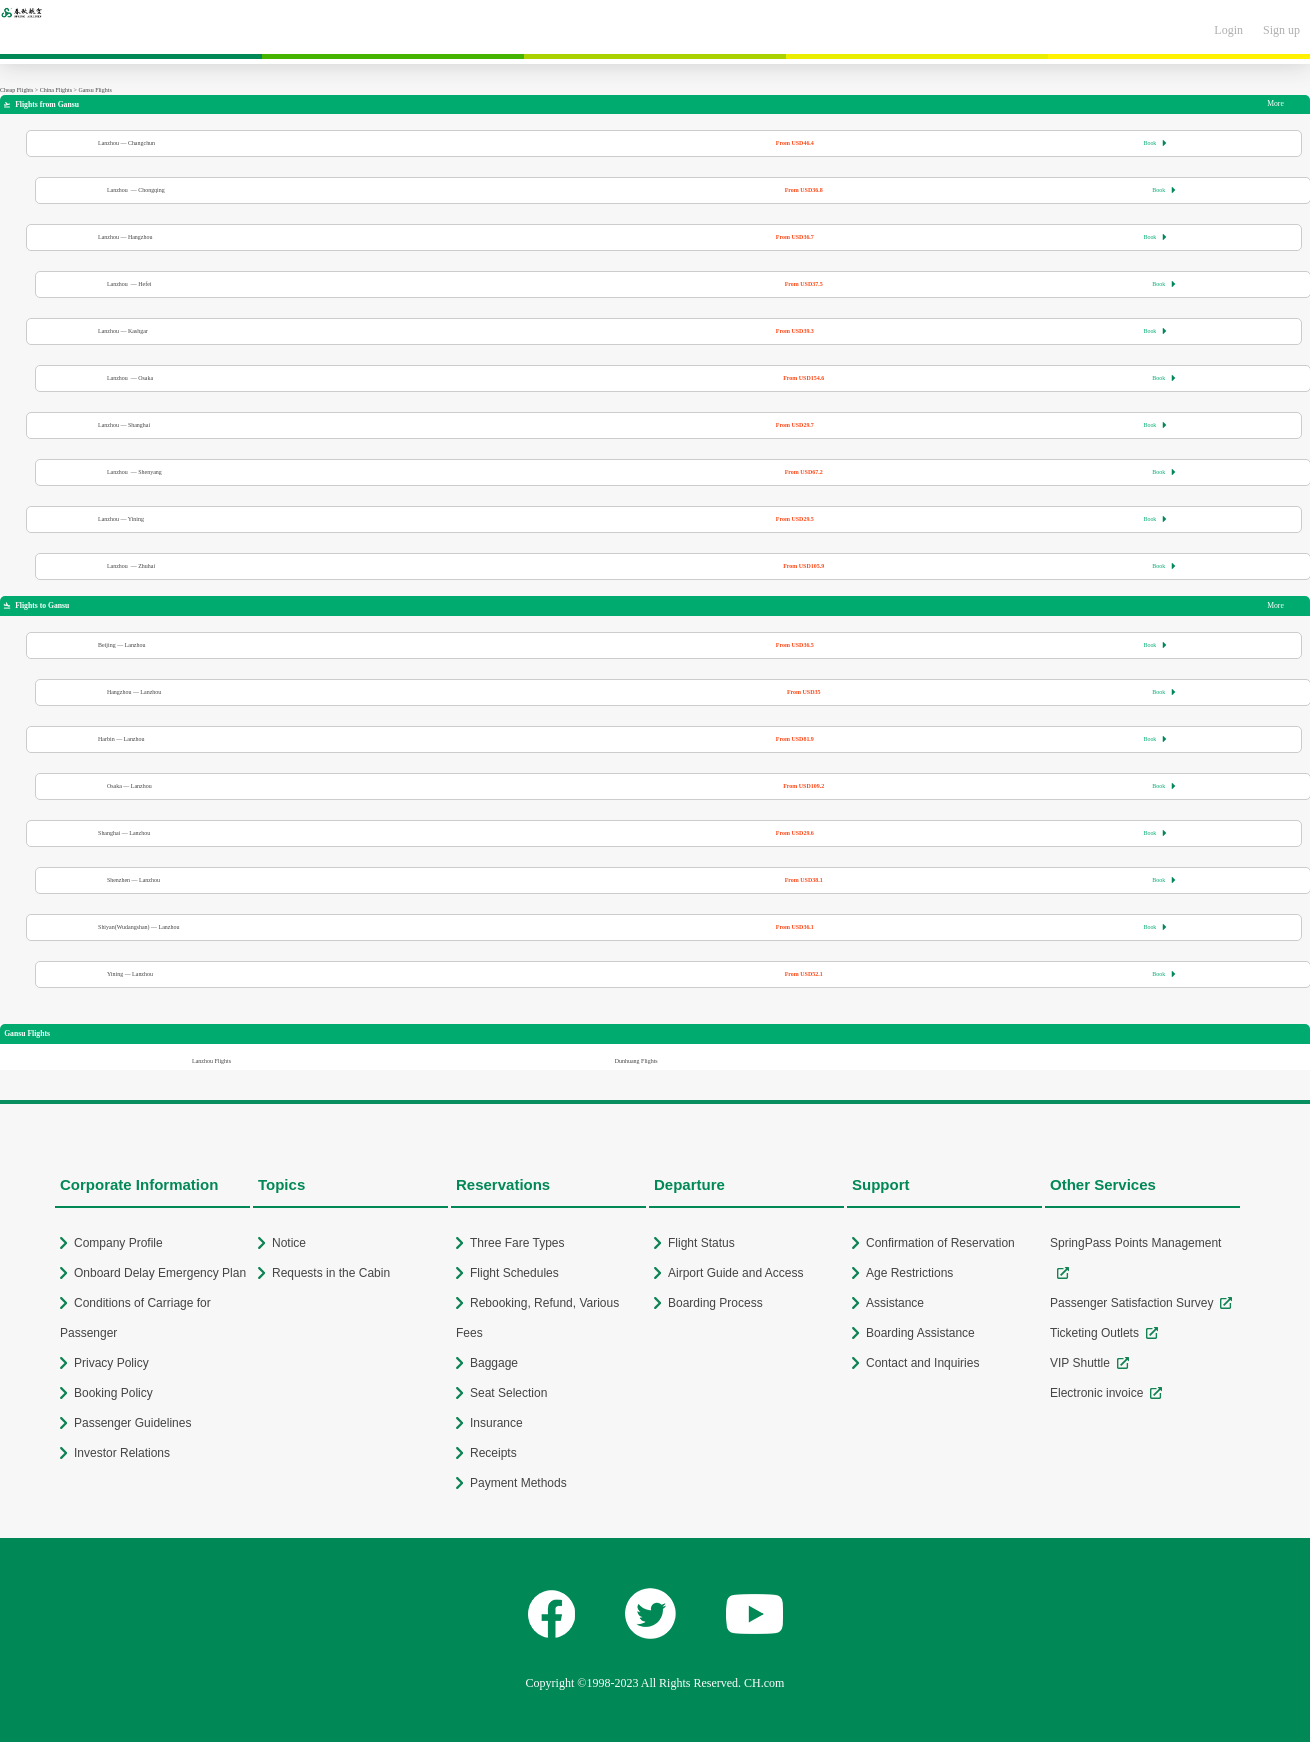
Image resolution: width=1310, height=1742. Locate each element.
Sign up (1281, 30)
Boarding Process (715, 1303)
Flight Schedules (514, 1273)
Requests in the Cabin (331, 1273)
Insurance (496, 1423)
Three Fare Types (517, 1243)
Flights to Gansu (36, 605)
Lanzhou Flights (211, 1061)
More (1275, 104)
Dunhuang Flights (636, 1061)
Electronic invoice (1096, 1393)
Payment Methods (518, 1483)
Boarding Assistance (920, 1333)
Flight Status (701, 1243)
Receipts (493, 1453)
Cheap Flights (16, 90)
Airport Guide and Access (735, 1273)
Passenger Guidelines (132, 1423)
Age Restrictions (909, 1273)
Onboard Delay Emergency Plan (160, 1273)
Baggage (494, 1363)
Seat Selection (508, 1393)
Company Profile (118, 1243)
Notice (289, 1243)
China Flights (56, 90)
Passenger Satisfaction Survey (1131, 1303)
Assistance (895, 1303)
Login (1228, 30)
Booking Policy (113, 1393)
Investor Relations (122, 1453)
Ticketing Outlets (1094, 1333)
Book (1155, 143)
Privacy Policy (111, 1363)
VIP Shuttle (1080, 1363)
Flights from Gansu (41, 104)
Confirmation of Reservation (940, 1243)
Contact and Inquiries (922, 1363)
